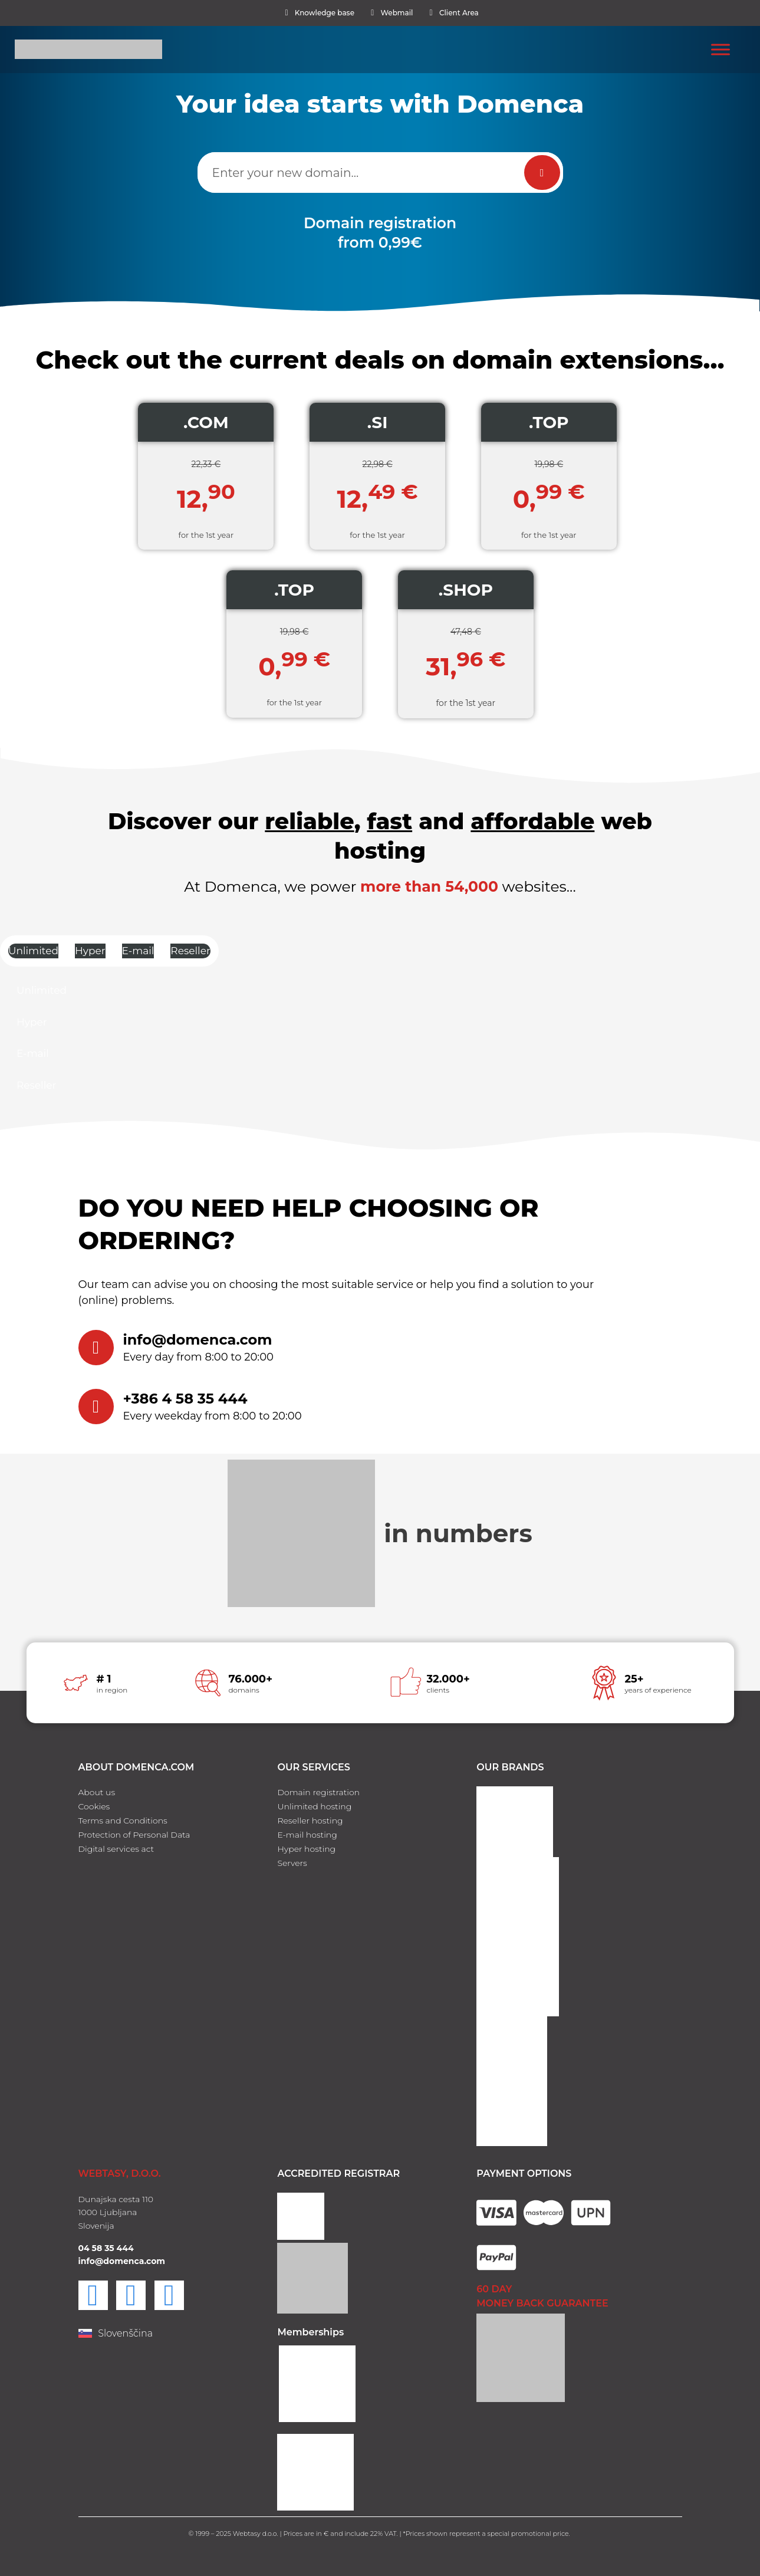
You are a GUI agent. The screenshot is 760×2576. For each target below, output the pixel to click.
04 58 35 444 (106, 2248)
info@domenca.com (197, 1339)
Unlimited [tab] (33, 951)
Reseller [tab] (190, 951)
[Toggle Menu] (720, 49)
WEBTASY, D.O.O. (119, 2173)
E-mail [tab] (138, 951)
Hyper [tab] (90, 951)
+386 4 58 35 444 (185, 1398)
